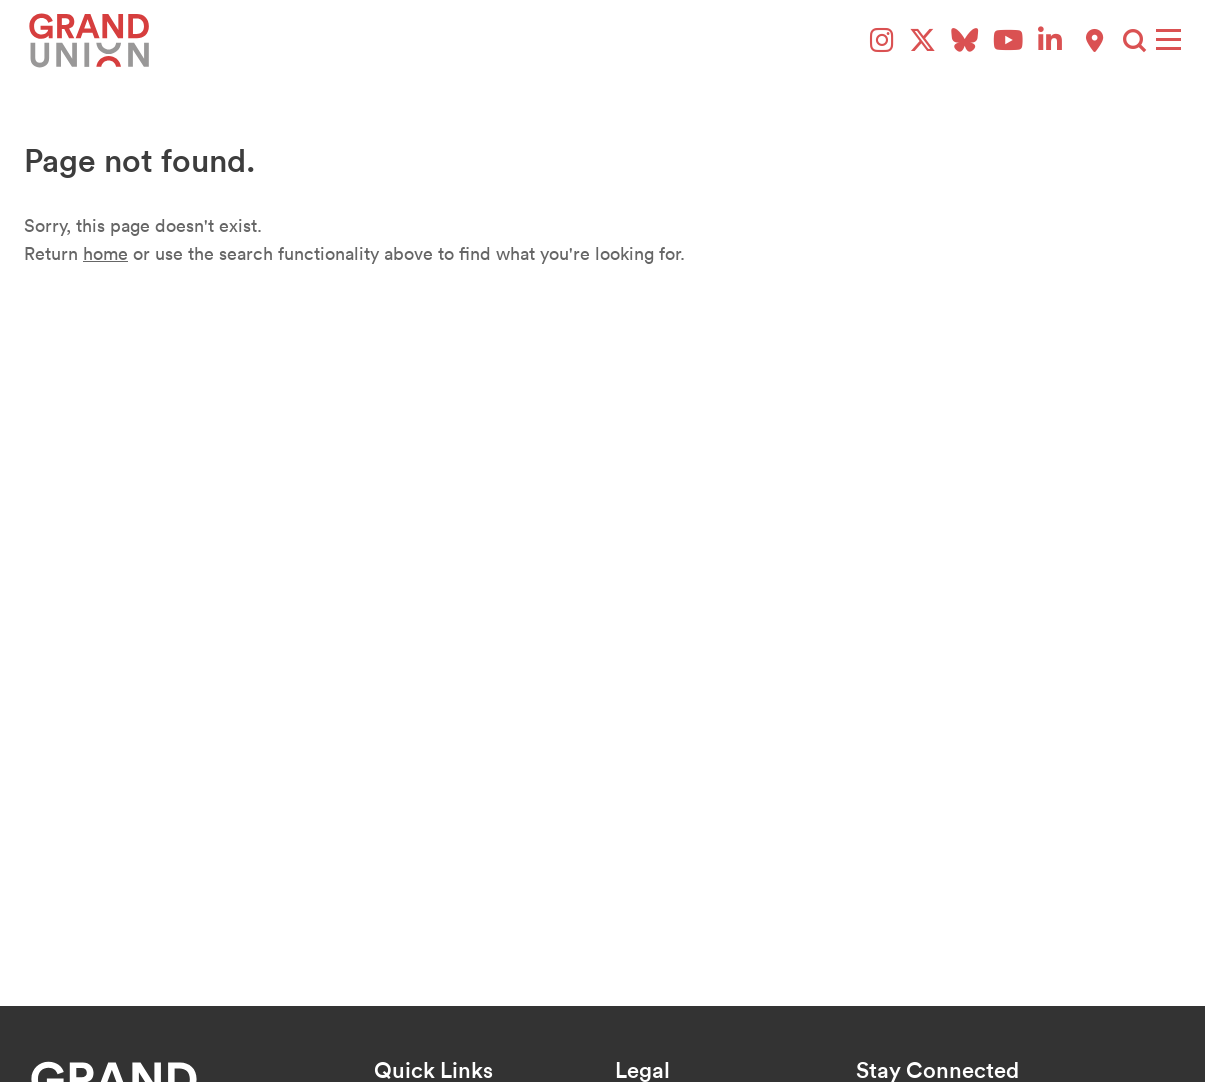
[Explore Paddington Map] (1094, 40)
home (105, 253)
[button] (1134, 40)
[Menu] (1168, 39)
